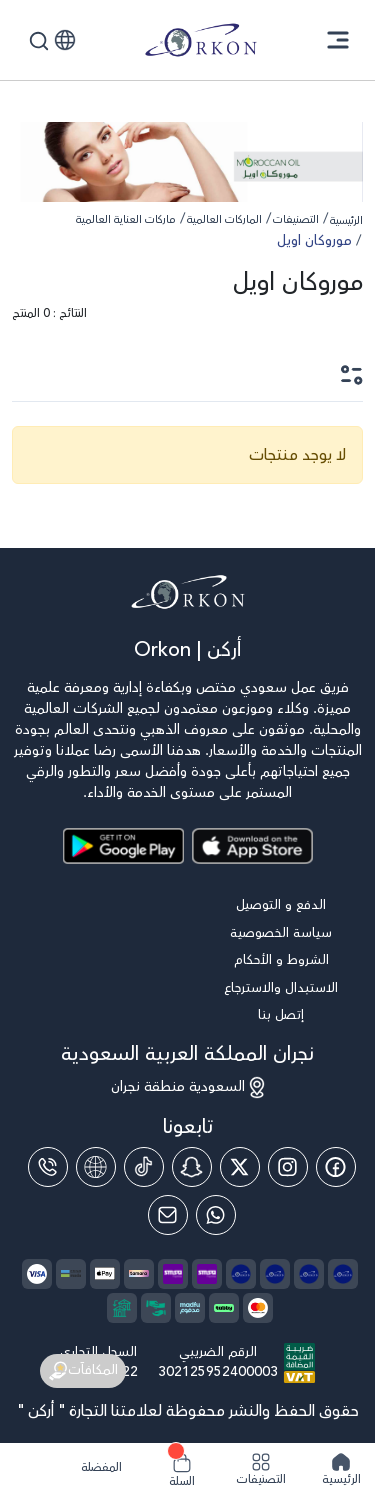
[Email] (168, 1215)
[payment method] (139, 1274)
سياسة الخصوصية (281, 933)
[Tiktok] (144, 1167)
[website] (96, 1167)
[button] (65, 40)
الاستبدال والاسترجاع (281, 988)
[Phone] (48, 1167)
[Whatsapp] (216, 1215)
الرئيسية (346, 220)
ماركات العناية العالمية (126, 219)
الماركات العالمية (224, 219)
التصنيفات (296, 219)
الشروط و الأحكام (281, 960)
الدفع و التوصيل (281, 905)
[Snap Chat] (192, 1167)
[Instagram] (288, 1167)
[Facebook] (336, 1167)
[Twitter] (240, 1167)
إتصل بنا (281, 1015)
